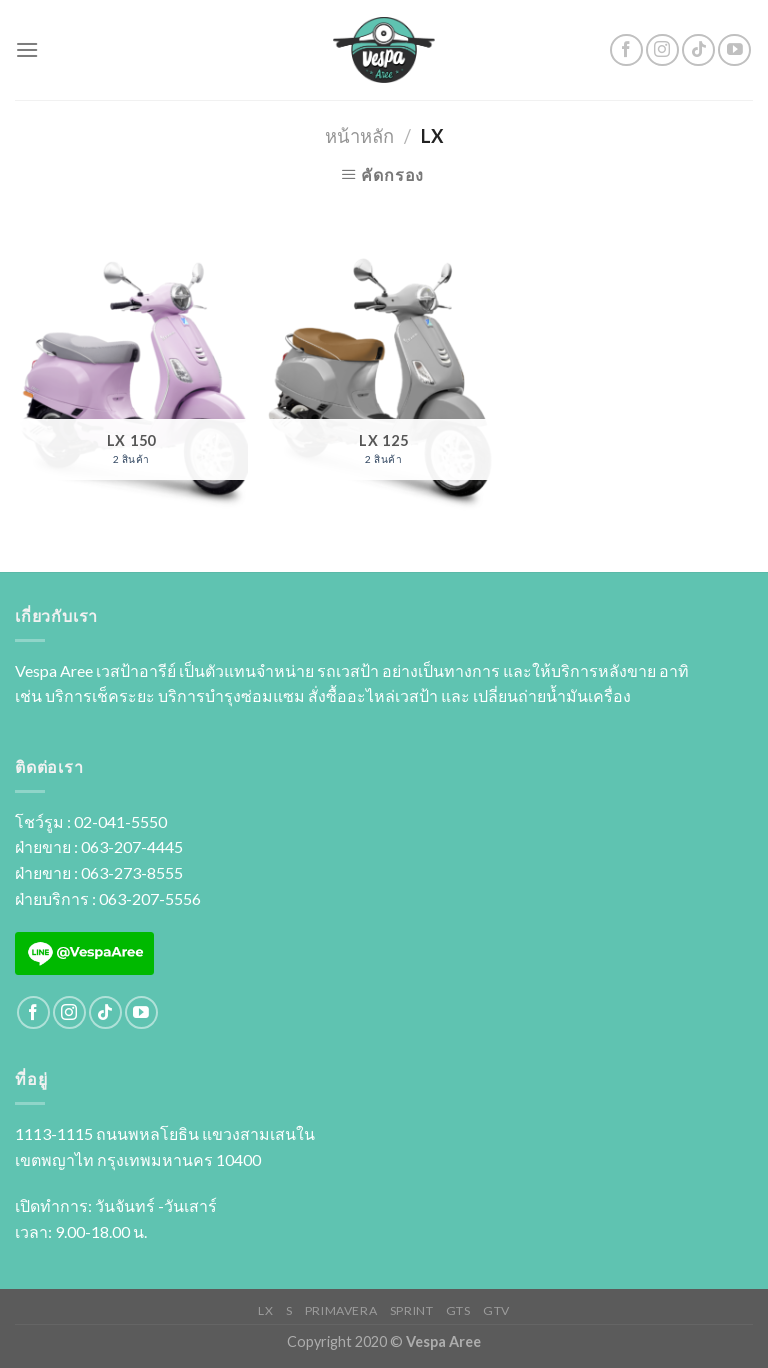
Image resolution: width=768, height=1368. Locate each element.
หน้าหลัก (359, 136)
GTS (458, 1310)
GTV (496, 1310)
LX (265, 1310)
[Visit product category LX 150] (131, 382)
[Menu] (27, 49)
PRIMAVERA (341, 1310)
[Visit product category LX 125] (383, 382)
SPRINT (412, 1310)
